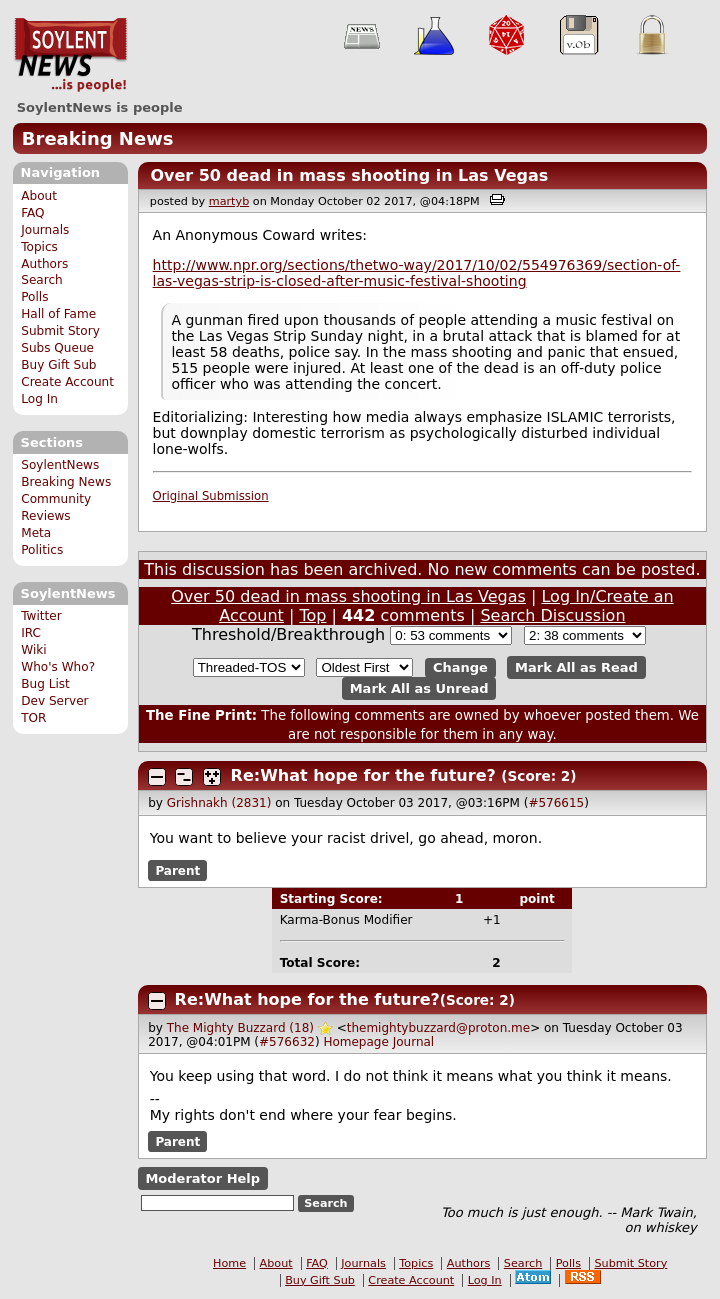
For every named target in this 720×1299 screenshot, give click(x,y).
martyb (229, 201)
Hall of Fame (58, 314)
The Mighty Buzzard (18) (240, 1028)
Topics (39, 247)
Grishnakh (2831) (219, 803)
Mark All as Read (576, 667)
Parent (177, 871)
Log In (39, 399)
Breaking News (98, 138)
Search (42, 280)
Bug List (45, 684)
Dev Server (54, 701)
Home (229, 1263)
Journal (414, 1042)
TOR (33, 718)
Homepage (355, 1042)
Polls (34, 297)
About (39, 196)
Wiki (33, 650)
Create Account (67, 382)
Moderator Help (202, 1178)
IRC (31, 633)
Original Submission (211, 496)
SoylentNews (70, 55)
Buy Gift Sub (58, 365)
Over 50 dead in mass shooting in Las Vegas (349, 175)
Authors (44, 264)
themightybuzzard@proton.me (438, 1028)
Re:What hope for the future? (363, 775)
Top (312, 615)
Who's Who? (58, 667)
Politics (42, 550)
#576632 (287, 1042)
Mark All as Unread (419, 688)
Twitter (41, 616)
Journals (45, 230)
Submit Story (60, 331)
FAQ (32, 213)
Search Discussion (552, 615)
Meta (36, 533)
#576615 (556, 803)
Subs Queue (57, 348)
